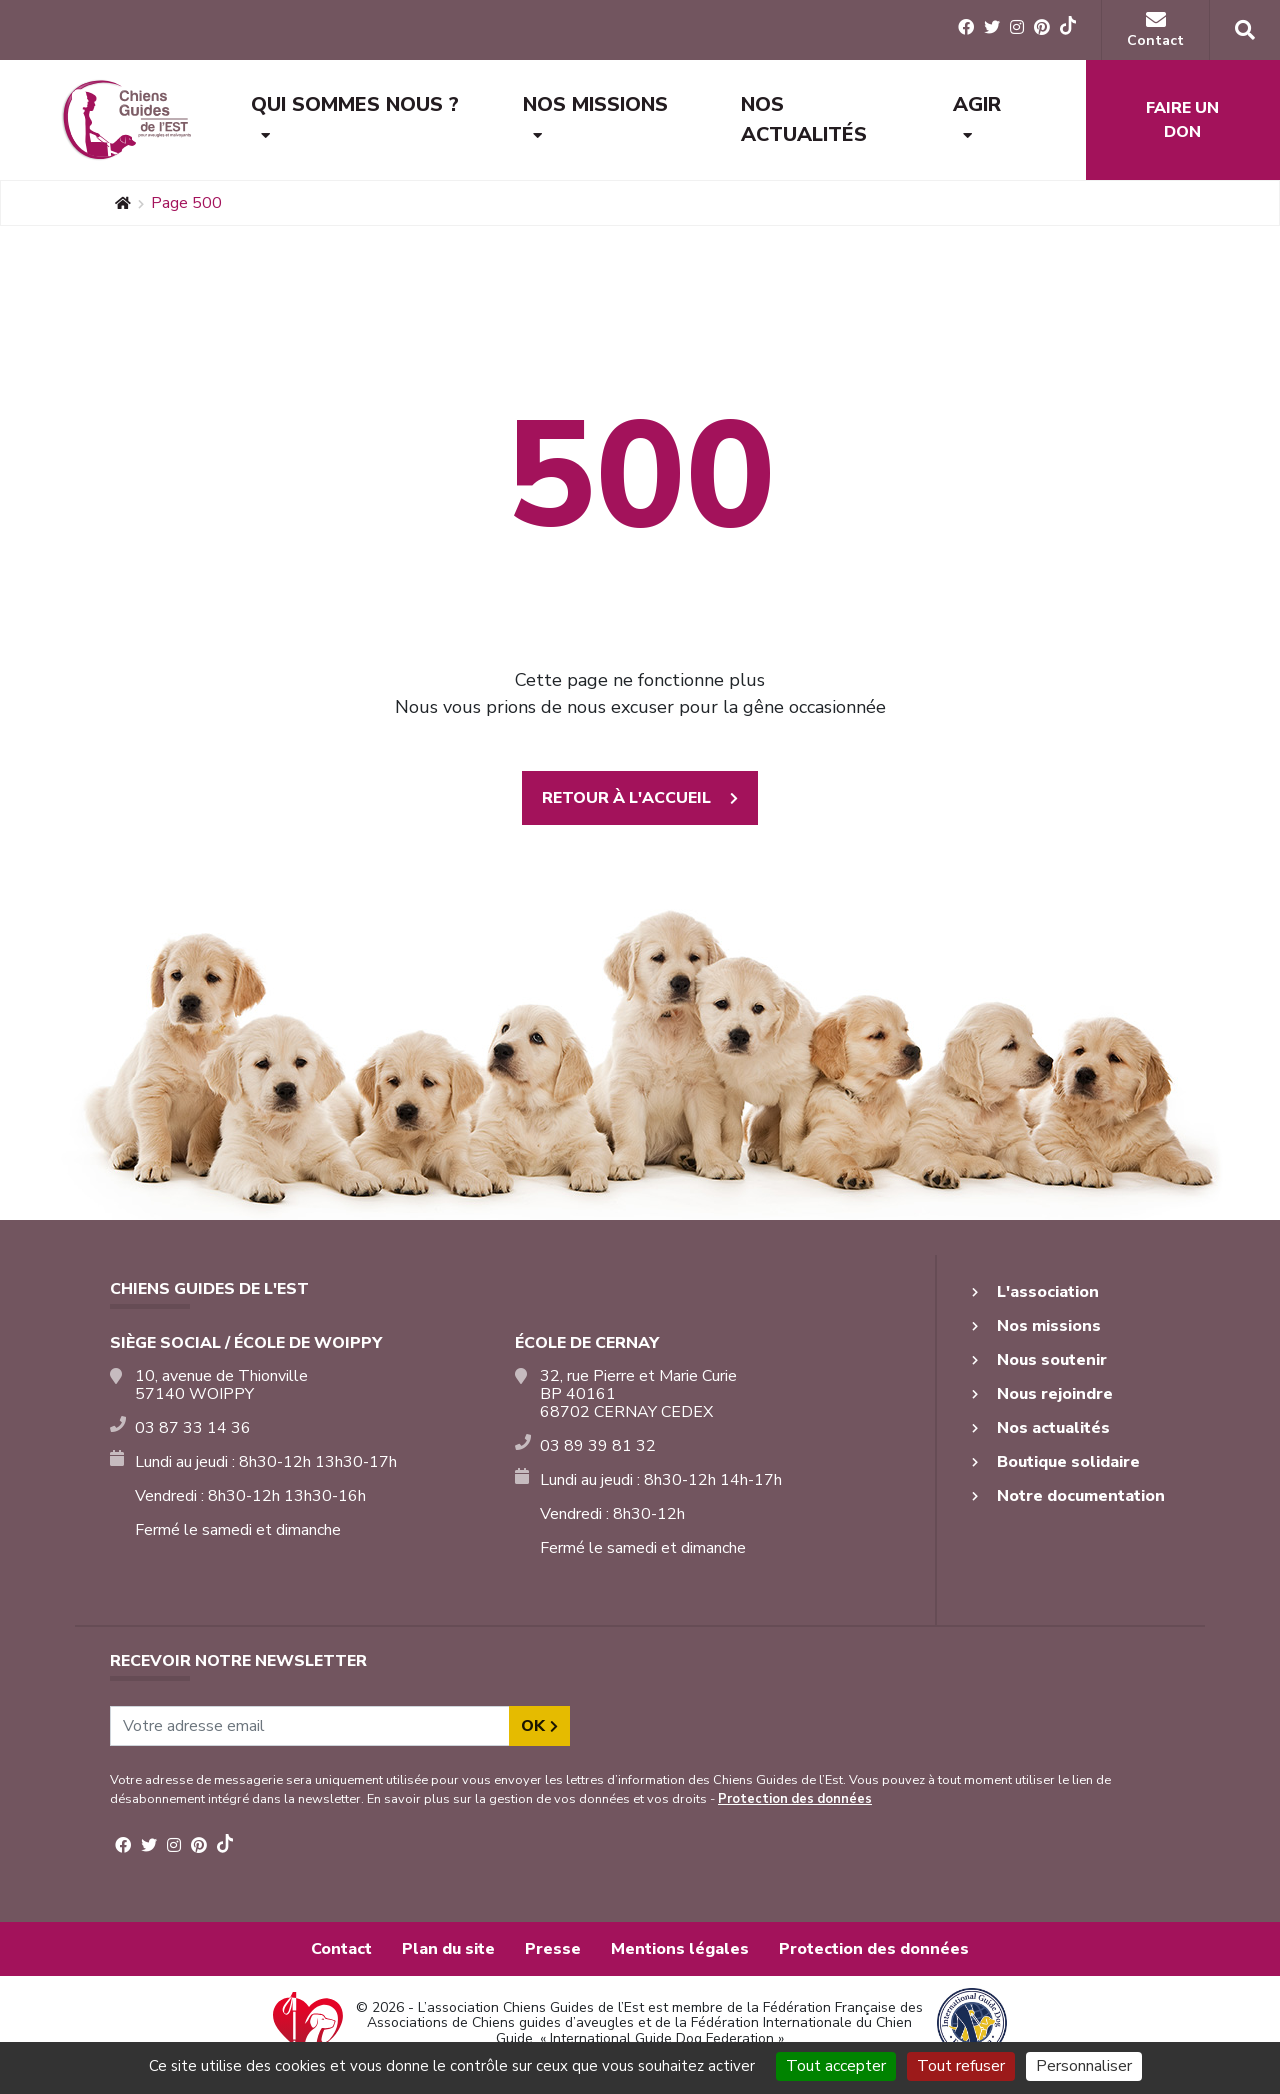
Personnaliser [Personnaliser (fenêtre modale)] (1084, 2066)
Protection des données (795, 1799)
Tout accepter (836, 2066)
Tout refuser (961, 2066)
